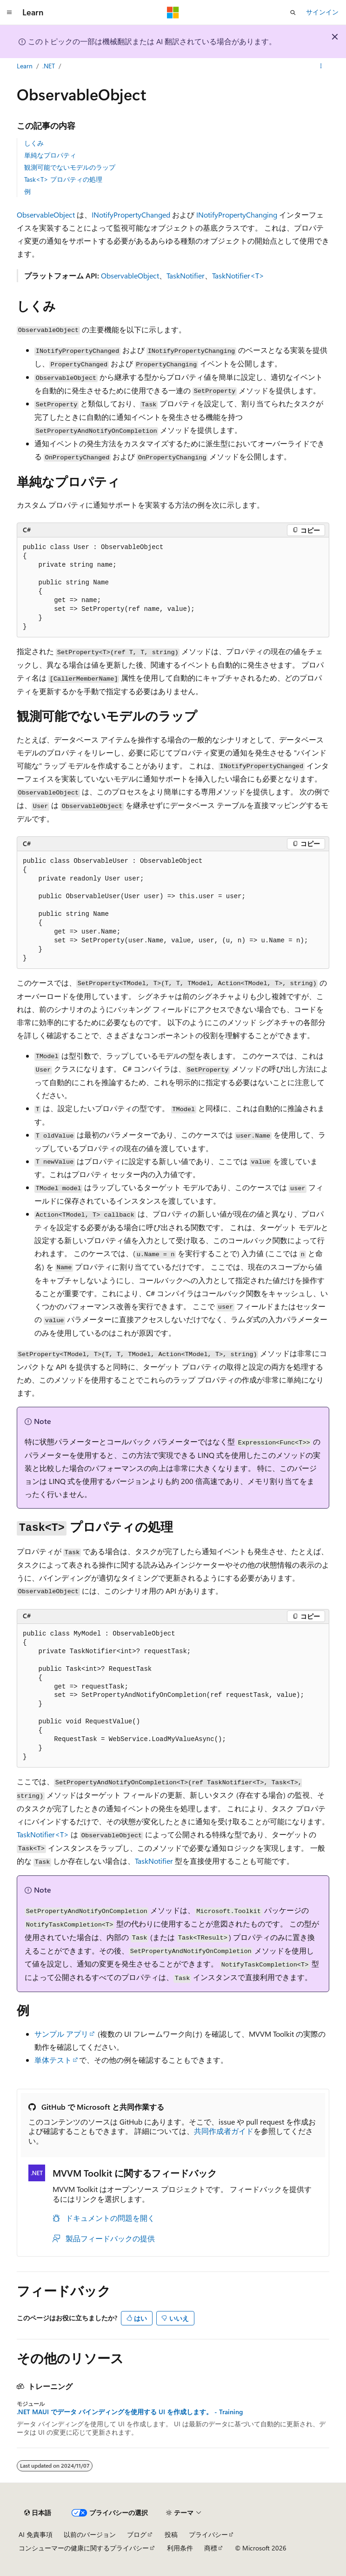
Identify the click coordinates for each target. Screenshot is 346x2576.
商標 (210, 2547)
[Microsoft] (173, 13)
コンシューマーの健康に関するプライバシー (84, 2547)
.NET (48, 65)
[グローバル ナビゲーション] (9, 12)
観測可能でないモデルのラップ (69, 167)
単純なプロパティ (50, 155)
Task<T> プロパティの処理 (63, 179)
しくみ (34, 143)
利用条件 (180, 2547)
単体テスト (53, 2060)
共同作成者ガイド (223, 2131)
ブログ (136, 2534)
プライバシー (208, 2534)
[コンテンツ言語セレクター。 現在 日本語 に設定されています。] (38, 2512)
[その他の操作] (321, 66)
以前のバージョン (90, 2534)
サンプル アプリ (61, 2034)
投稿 (171, 2534)
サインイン (322, 11)
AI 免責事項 (36, 2534)
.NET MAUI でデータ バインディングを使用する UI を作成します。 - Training (130, 2412)
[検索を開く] (293, 12)
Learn (25, 65)
